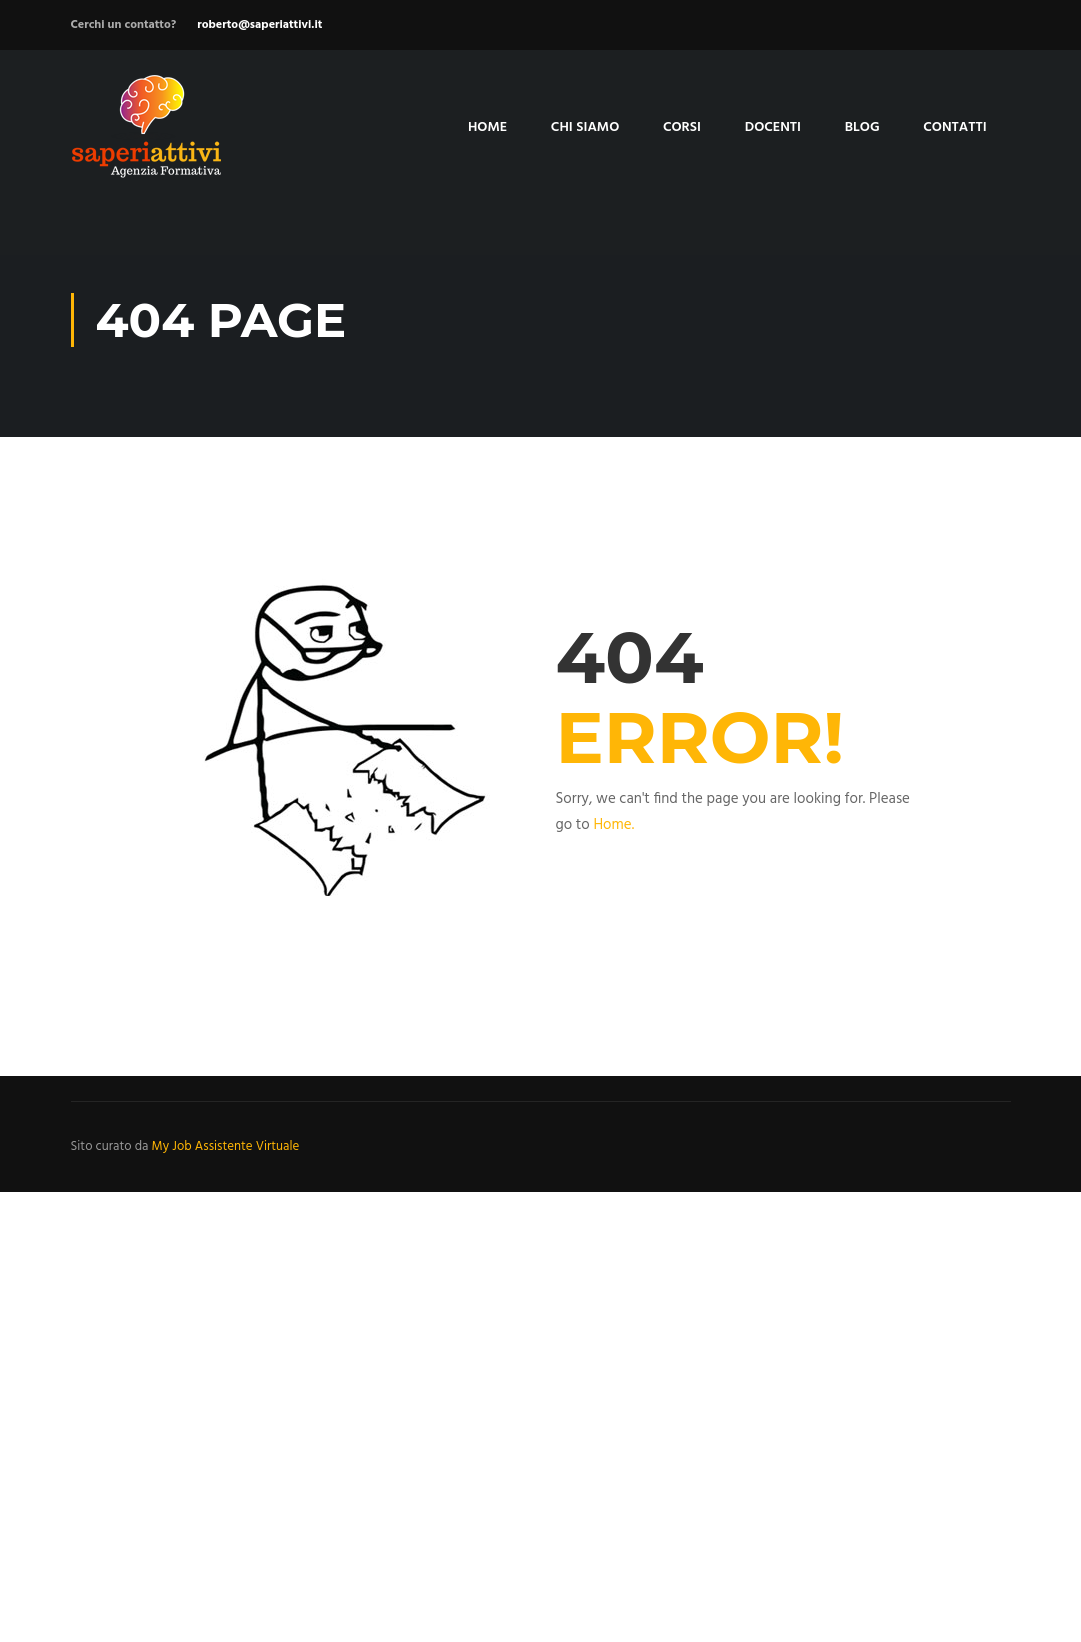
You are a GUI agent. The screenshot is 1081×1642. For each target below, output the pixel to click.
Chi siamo (585, 127)
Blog (862, 127)
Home (487, 127)
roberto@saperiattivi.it (259, 25)
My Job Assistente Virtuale (226, 1146)
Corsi (682, 127)
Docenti (773, 127)
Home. (613, 825)
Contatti (955, 127)
